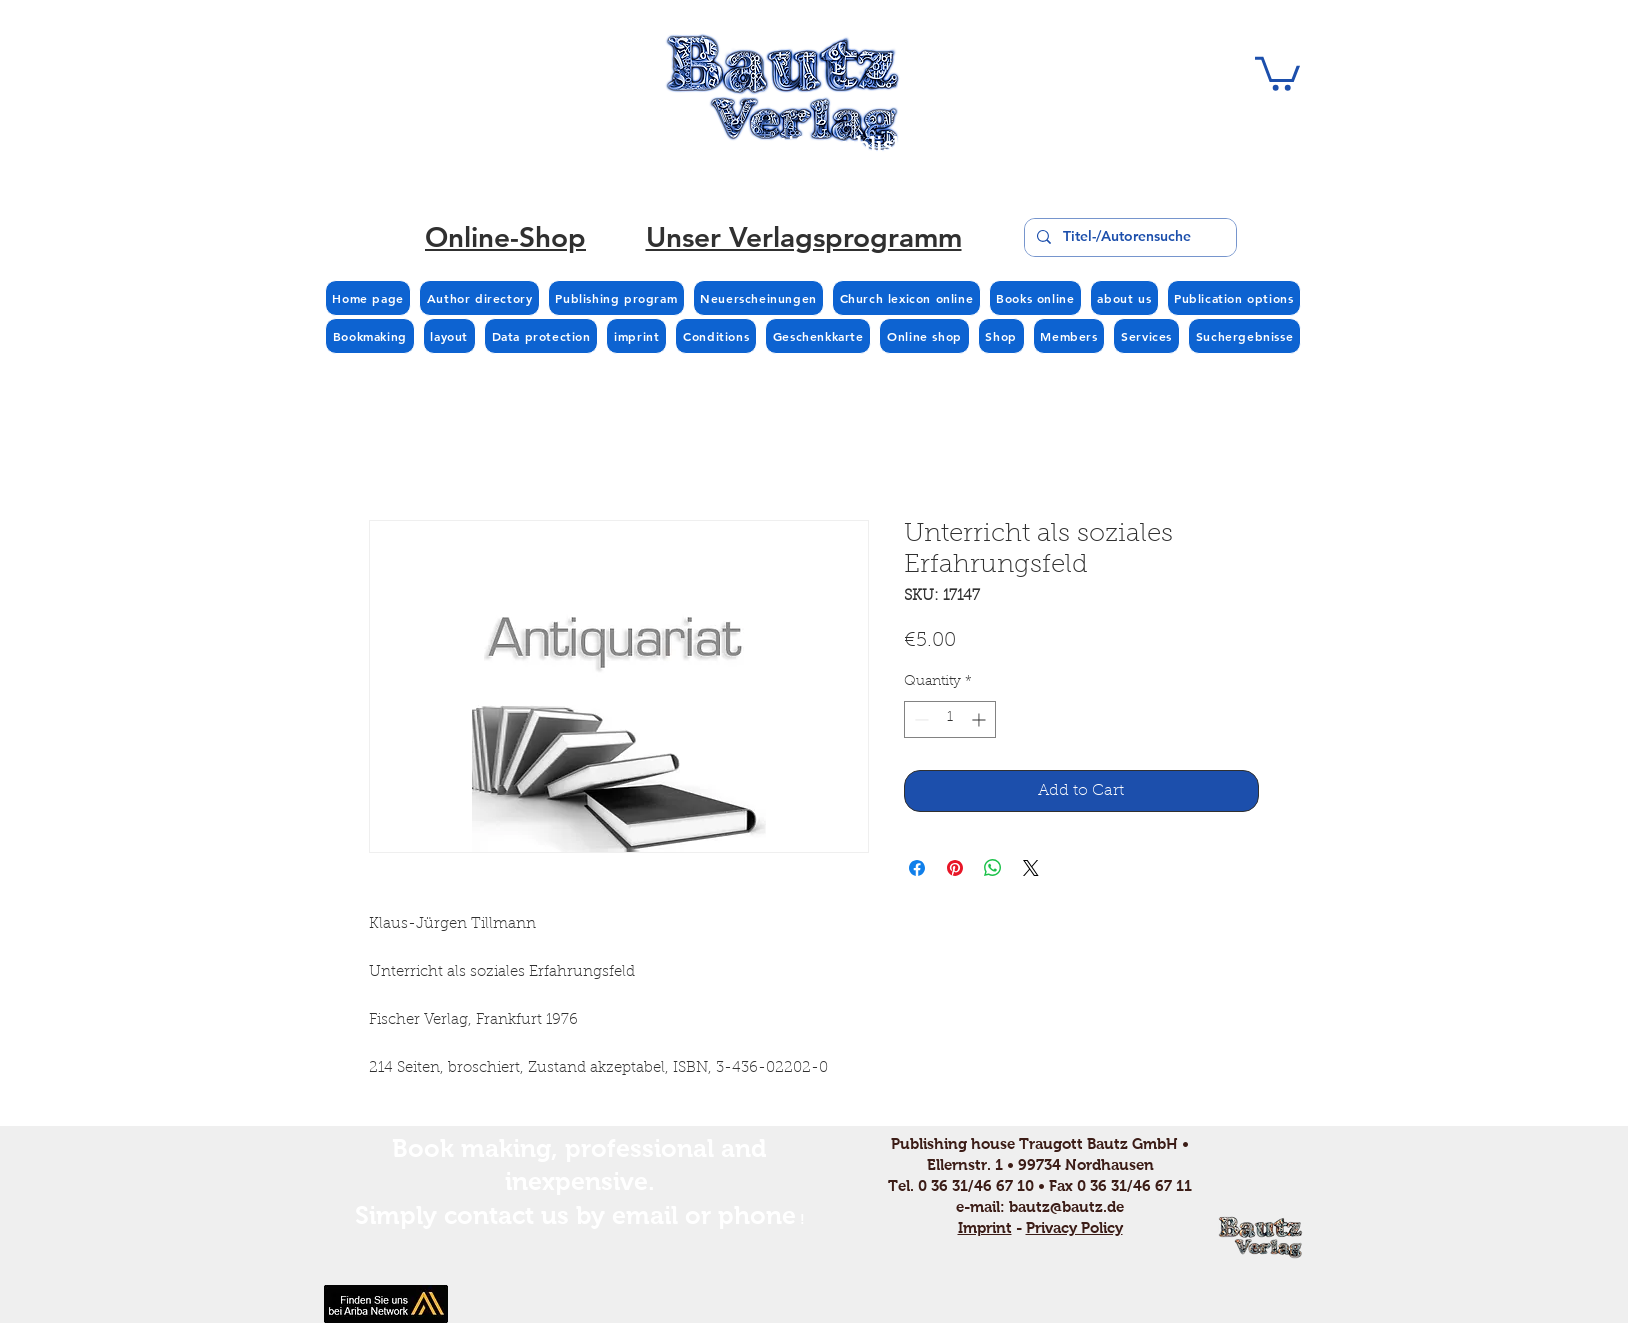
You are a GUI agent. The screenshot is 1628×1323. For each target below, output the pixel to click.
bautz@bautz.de (1066, 1206)
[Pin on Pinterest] (955, 868)
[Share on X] (1031, 868)
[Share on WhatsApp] (993, 868)
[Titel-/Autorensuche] (1128, 237)
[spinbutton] (950, 719)
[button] (1277, 72)
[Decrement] (919, 719)
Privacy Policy (1074, 1227)
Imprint (985, 1227)
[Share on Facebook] (917, 868)
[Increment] (980, 719)
